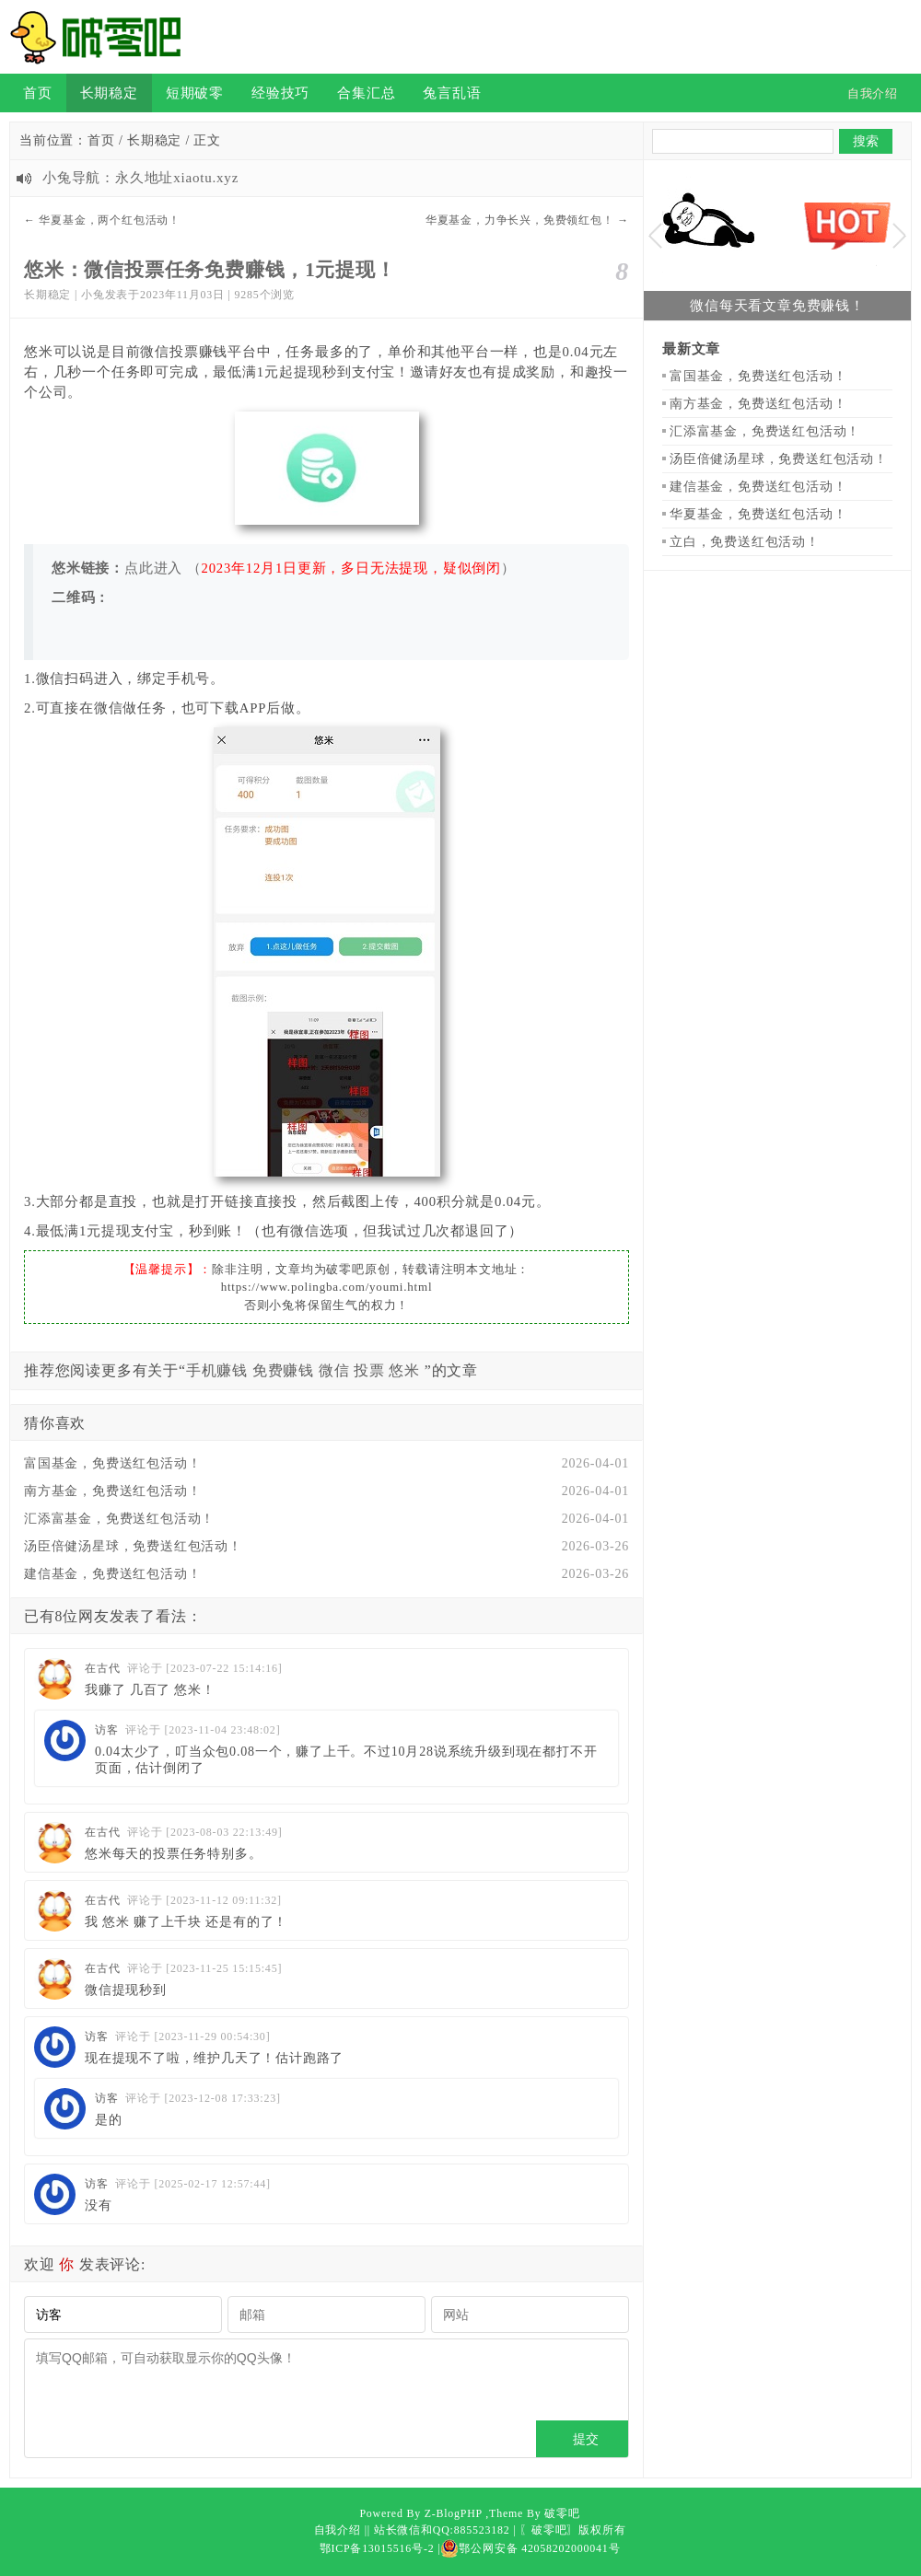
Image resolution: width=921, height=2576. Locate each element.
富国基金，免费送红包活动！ (112, 1463)
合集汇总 (366, 92)
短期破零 (195, 92)
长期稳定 (109, 92)
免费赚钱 (283, 1370)
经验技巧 (280, 92)
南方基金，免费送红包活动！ (112, 1491)
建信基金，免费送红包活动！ (112, 1574)
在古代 (102, 1668)
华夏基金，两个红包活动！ (110, 220)
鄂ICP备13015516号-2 (377, 2548)
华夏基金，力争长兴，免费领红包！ (520, 220)
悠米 (404, 1370)
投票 (369, 1370)
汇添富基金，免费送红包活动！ (119, 1519)
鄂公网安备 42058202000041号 (530, 2548)
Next (899, 236)
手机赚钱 (217, 1370)
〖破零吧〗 (548, 2530)
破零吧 (561, 2513)
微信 (334, 1370)
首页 (37, 92)
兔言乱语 (452, 92)
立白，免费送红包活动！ (745, 542)
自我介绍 (337, 2530)
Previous (655, 236)
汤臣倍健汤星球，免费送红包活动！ (133, 1546)
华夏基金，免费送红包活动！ (758, 514)
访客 (107, 1729)
